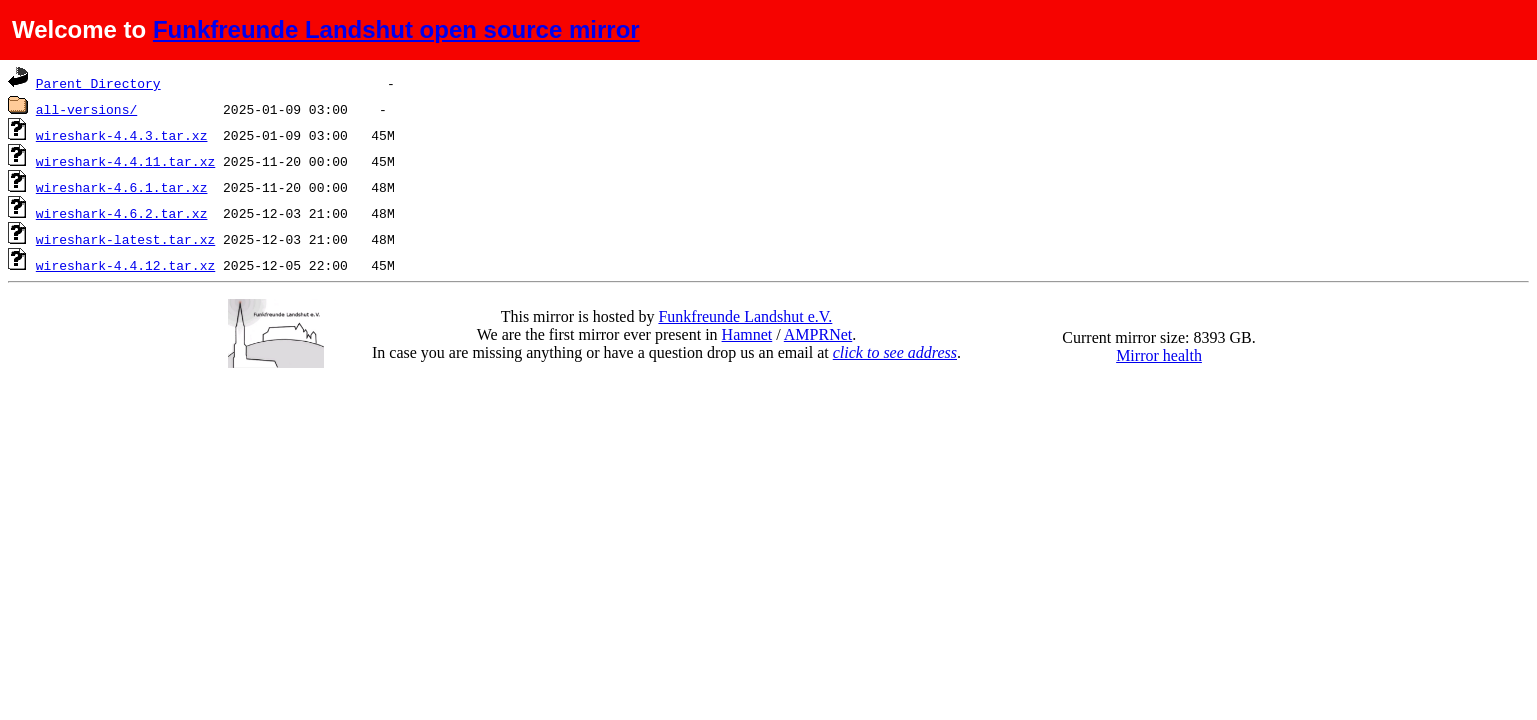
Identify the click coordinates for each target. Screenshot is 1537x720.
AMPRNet (818, 334)
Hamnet (747, 334)
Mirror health (1159, 355)
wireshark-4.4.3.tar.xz (122, 135)
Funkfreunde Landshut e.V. (745, 316)
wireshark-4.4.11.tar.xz (125, 161)
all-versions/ (86, 109)
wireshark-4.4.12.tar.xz (125, 265)
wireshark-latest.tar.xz (125, 239)
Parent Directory (98, 83)
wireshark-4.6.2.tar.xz (122, 213)
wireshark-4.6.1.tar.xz (122, 187)
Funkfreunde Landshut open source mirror (396, 29)
